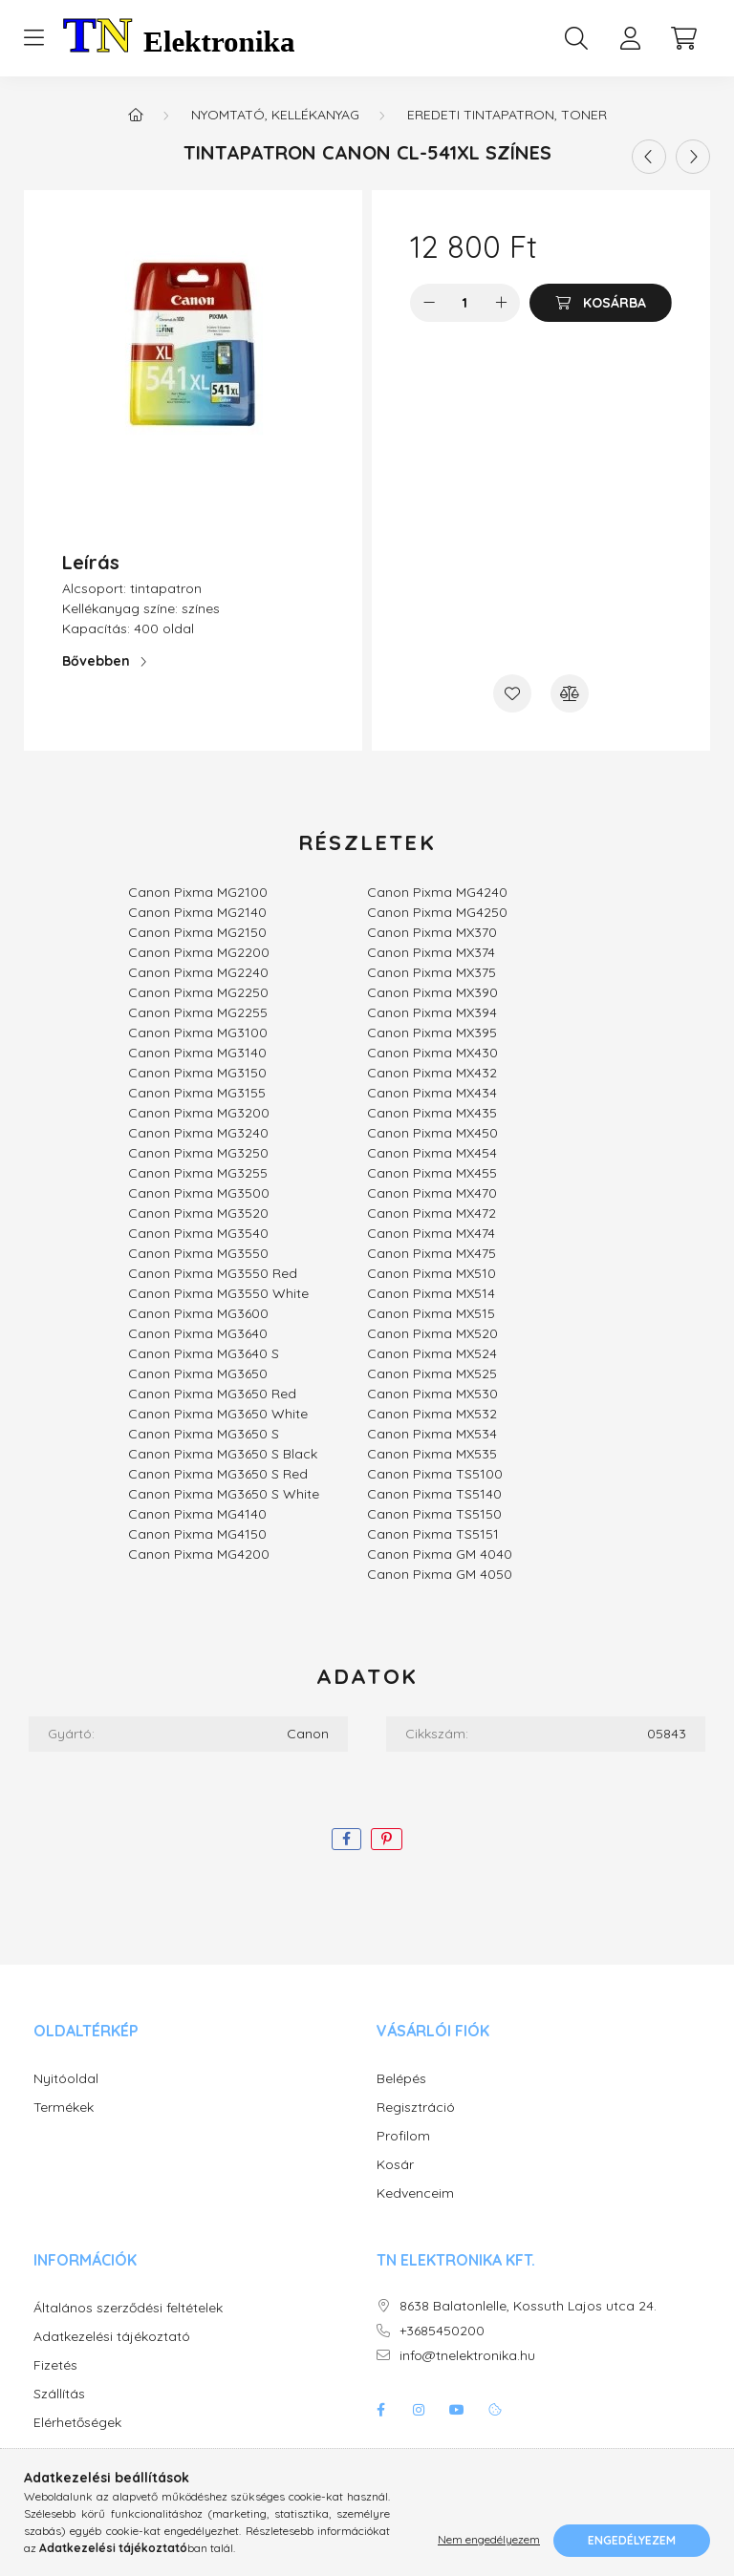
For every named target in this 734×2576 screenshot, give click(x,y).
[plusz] (500, 302)
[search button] (576, 38)
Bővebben (96, 661)
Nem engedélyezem (489, 2540)
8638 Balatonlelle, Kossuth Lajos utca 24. (528, 2306)
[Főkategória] (135, 114)
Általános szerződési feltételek (128, 2308)
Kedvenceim (415, 2193)
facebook (380, 2410)
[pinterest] (386, 1839)
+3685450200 (442, 2331)
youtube (457, 2410)
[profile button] (630, 38)
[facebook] (346, 1839)
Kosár (395, 2165)
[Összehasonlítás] (569, 693)
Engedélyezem (632, 2540)
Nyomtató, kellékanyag (275, 114)
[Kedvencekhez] (512, 693)
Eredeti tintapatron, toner (507, 114)
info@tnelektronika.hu (467, 2356)
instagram (418, 2410)
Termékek (63, 2107)
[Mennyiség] (465, 303)
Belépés (401, 2079)
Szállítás (59, 2394)
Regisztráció (416, 2107)
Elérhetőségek (77, 2423)
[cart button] (683, 38)
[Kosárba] (600, 303)
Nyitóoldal (65, 2079)
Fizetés (55, 2365)
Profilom (403, 2136)
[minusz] (429, 302)
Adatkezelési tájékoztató (111, 2337)
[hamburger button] (33, 38)
